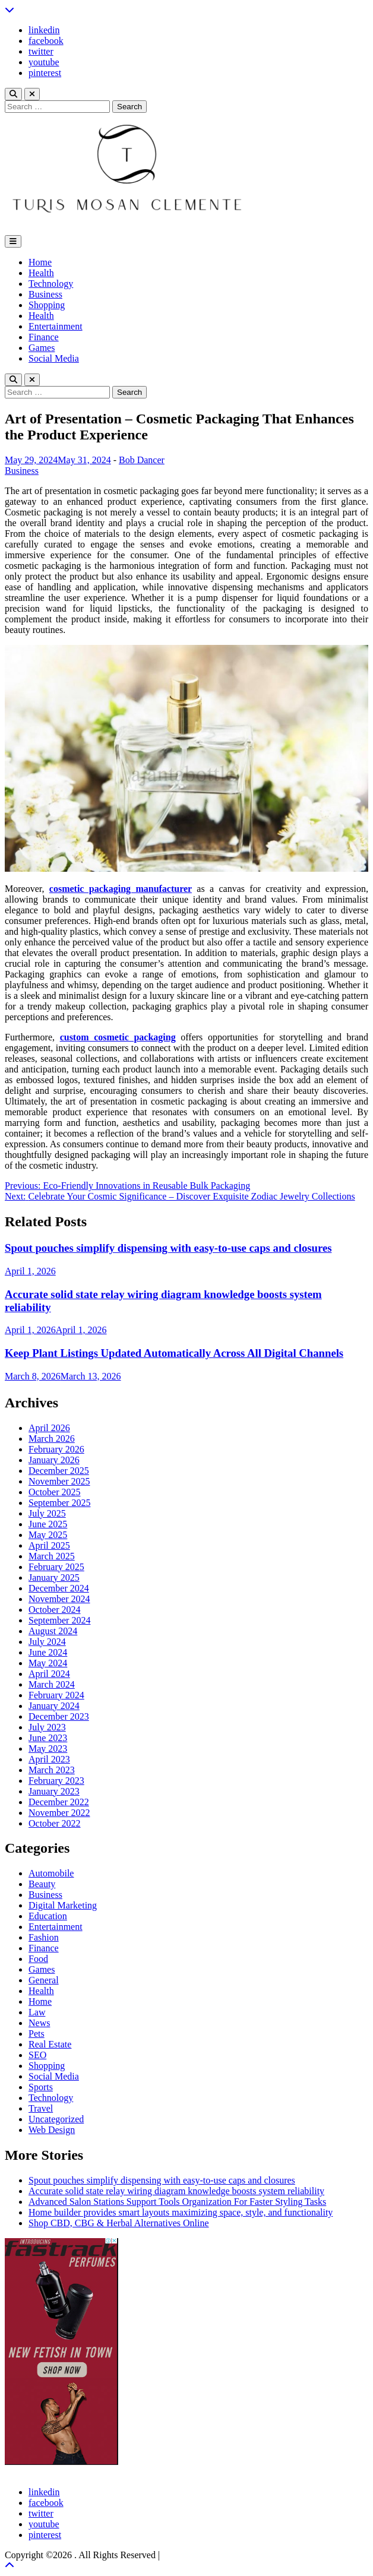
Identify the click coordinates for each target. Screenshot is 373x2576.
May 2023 (48, 1748)
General (44, 1980)
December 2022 (59, 1802)
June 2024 (48, 1652)
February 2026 (56, 1449)
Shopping (47, 305)
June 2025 (48, 1524)
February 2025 (56, 1567)
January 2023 (54, 1791)
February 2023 (56, 1781)
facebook (46, 41)
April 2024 (49, 1674)
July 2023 (47, 1727)
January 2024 (54, 1706)
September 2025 (59, 1503)
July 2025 (47, 1513)
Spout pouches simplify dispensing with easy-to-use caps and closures (168, 1248)
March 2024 (52, 1684)
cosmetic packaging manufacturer (120, 889)
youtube (44, 62)
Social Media (54, 358)
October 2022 (55, 1823)
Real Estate (50, 2044)
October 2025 (55, 1492)
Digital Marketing (63, 1905)
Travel (41, 2108)
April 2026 (49, 1428)
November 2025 (59, 1481)
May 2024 (48, 1663)
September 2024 (59, 1620)
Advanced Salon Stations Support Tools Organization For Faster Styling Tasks (177, 2202)
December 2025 (59, 1471)
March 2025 (52, 1556)
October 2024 (55, 1610)
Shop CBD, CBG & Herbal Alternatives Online (119, 2223)
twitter (41, 51)
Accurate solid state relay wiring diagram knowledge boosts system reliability (176, 2191)
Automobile (51, 1873)
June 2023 (48, 1738)
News (39, 2023)
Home (40, 262)
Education (48, 1916)
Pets (37, 2033)
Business (45, 294)
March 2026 (52, 1438)
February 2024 (56, 1695)
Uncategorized (56, 2119)
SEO (37, 2055)
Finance (44, 337)
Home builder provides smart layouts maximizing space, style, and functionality (181, 2212)
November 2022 (59, 1813)
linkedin (44, 30)
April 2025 (49, 1545)
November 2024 (59, 1599)
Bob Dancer (142, 460)
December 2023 (59, 1716)
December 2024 (59, 1588)
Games (42, 348)
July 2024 (47, 1642)
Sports (41, 2087)
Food (38, 1959)
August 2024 (53, 1631)
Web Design (52, 2130)
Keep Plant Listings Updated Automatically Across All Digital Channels (174, 1353)
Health (41, 273)
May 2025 (48, 1535)
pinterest (45, 73)
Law (37, 2012)
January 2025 (54, 1577)
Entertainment (56, 326)
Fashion (44, 1937)
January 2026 (54, 1460)
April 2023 (49, 1759)
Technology (51, 284)
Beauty (42, 1884)
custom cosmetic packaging (118, 1037)
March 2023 (52, 1770)
